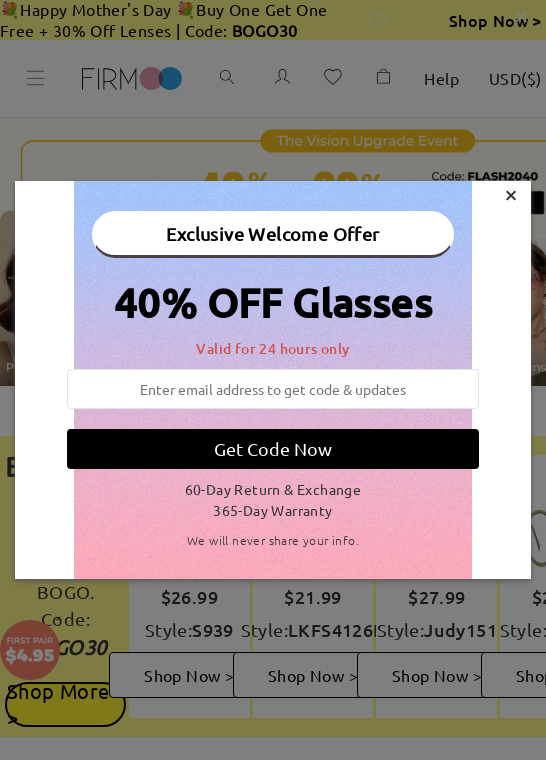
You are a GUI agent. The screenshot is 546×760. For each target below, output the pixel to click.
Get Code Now (273, 448)
